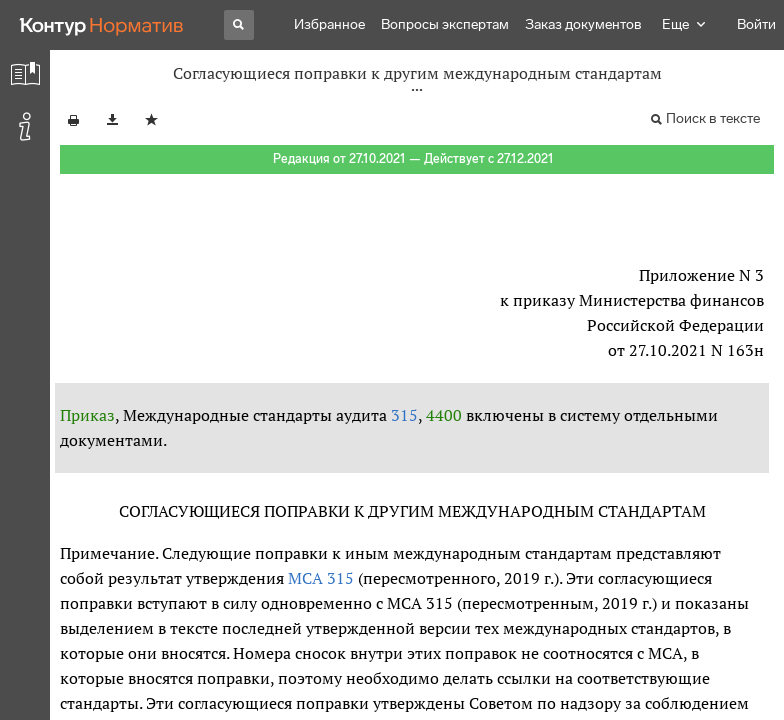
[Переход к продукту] (102, 25)
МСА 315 (321, 578)
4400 (444, 415)
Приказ (87, 415)
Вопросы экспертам (445, 24)
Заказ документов (583, 24)
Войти (756, 24)
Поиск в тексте (713, 118)
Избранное (329, 24)
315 (404, 415)
